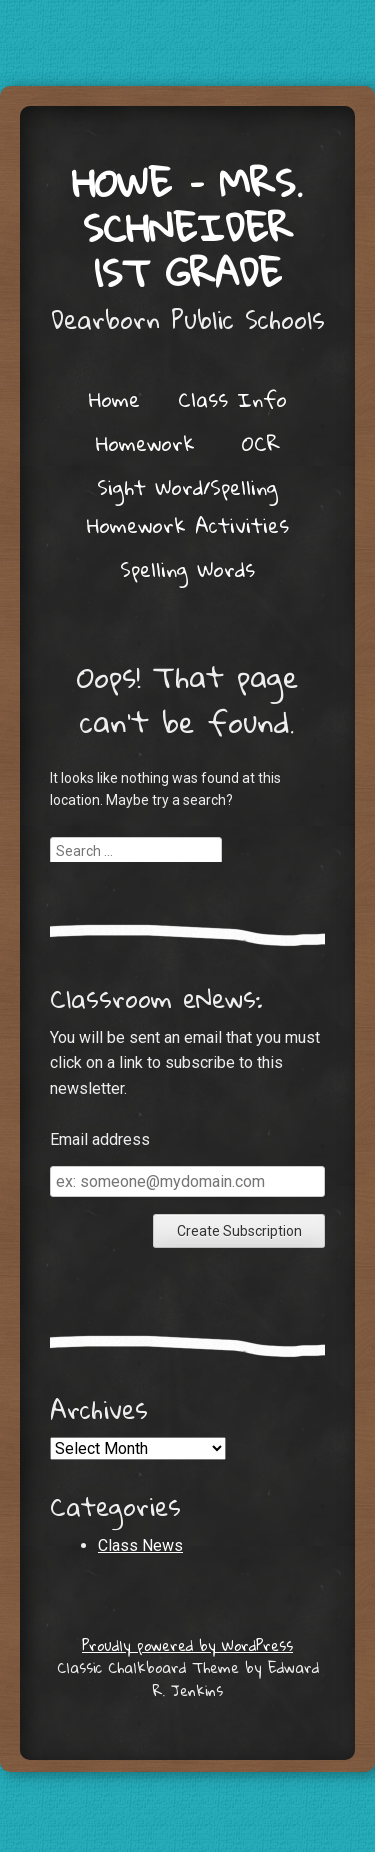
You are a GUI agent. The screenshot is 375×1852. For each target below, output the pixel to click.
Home (114, 399)
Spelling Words (187, 569)
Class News (140, 1545)
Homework (145, 443)
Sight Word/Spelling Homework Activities (188, 506)
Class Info (232, 399)
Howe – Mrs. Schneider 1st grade (187, 227)
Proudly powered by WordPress (187, 1645)
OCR (261, 443)
